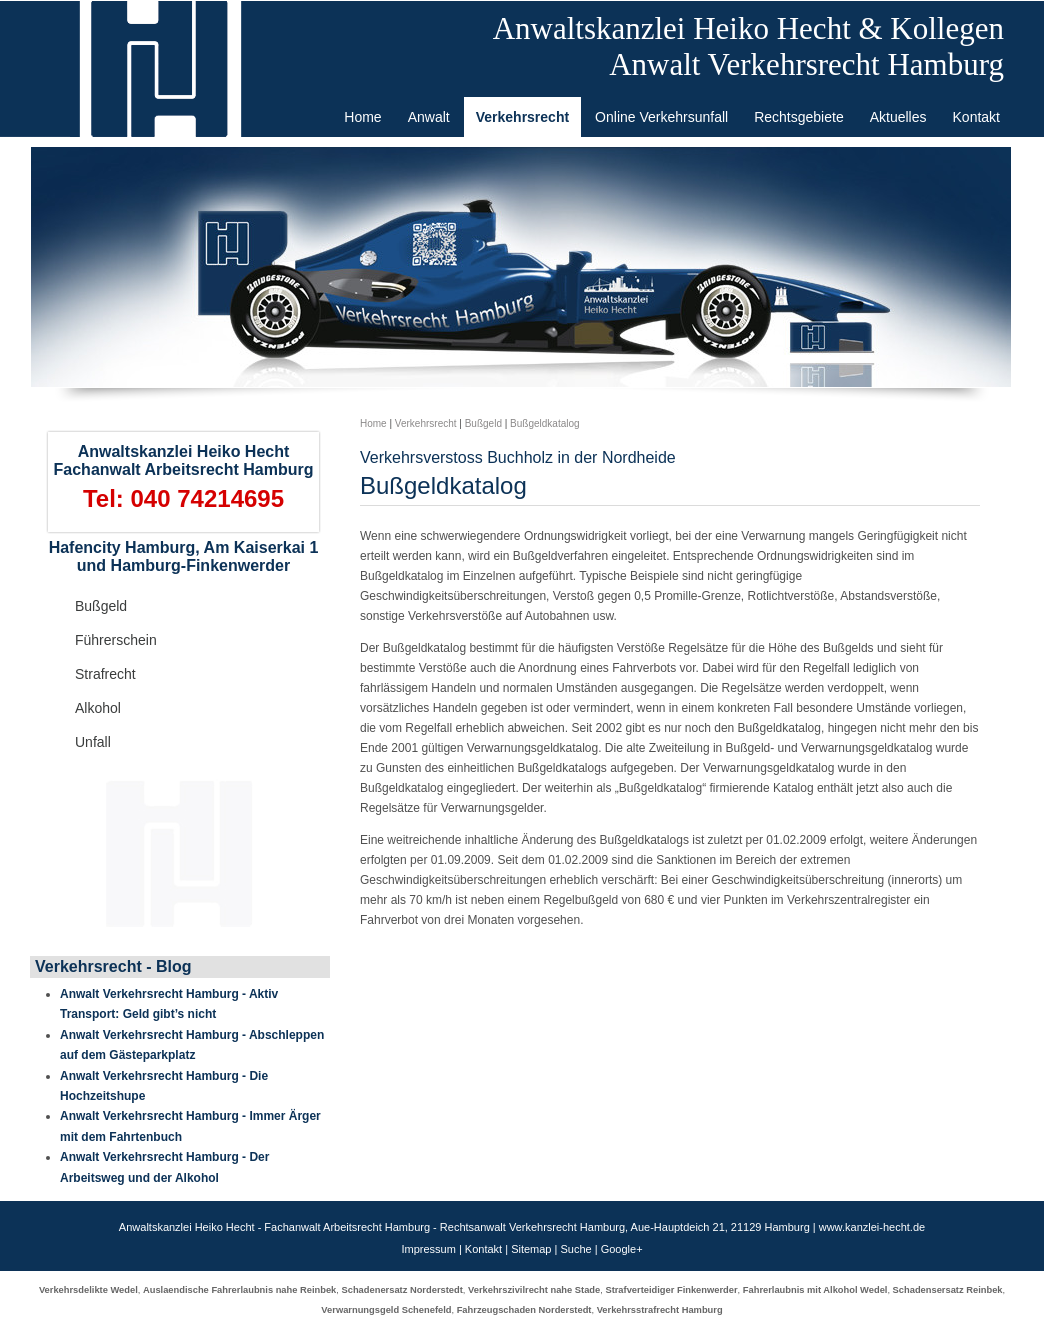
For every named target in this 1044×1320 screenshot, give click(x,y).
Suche (575, 1249)
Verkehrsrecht (426, 423)
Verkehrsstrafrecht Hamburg (660, 1310)
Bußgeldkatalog (545, 423)
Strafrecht (105, 674)
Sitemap (531, 1249)
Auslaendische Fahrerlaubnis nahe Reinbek (239, 1290)
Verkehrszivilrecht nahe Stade (534, 1290)
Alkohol (98, 708)
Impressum (428, 1249)
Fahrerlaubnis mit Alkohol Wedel (815, 1290)
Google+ (622, 1249)
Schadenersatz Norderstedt (402, 1290)
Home (373, 423)
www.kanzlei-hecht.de (872, 1227)
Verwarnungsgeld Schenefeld (386, 1310)
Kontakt (483, 1249)
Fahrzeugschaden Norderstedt (524, 1310)
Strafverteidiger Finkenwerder (671, 1290)
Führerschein (116, 640)
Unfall (93, 742)
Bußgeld (101, 606)
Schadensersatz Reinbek (948, 1290)
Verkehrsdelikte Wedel (88, 1290)
